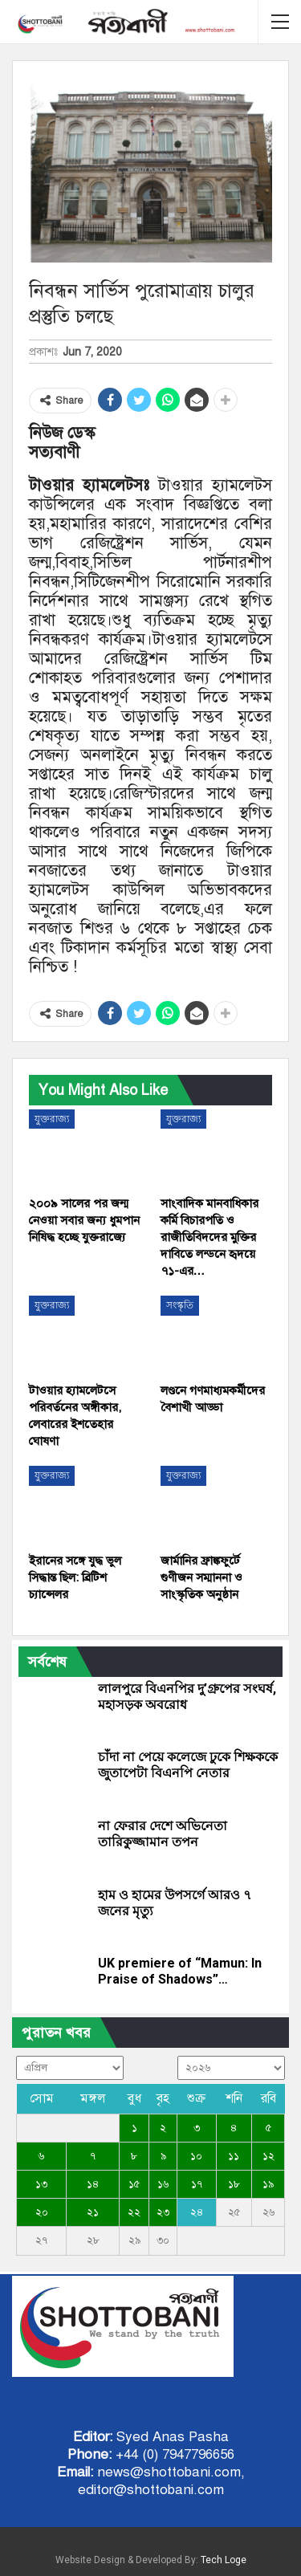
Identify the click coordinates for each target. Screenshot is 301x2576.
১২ (268, 2156)
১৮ (234, 2184)
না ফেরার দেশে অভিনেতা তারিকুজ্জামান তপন (162, 1834)
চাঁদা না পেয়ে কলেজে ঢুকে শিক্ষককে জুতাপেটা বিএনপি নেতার (188, 1764)
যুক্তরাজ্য (52, 1119)
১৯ (268, 2184)
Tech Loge (223, 2560)
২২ (134, 2212)
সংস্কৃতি (179, 1305)
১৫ (134, 2184)
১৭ (196, 2184)
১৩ (41, 2184)
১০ (196, 2156)
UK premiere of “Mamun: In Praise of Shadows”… (180, 1971)
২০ (41, 2212)
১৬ (163, 2184)
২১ (93, 2212)
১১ (233, 2156)
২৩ (163, 2212)
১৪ (93, 2184)
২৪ (196, 2212)
